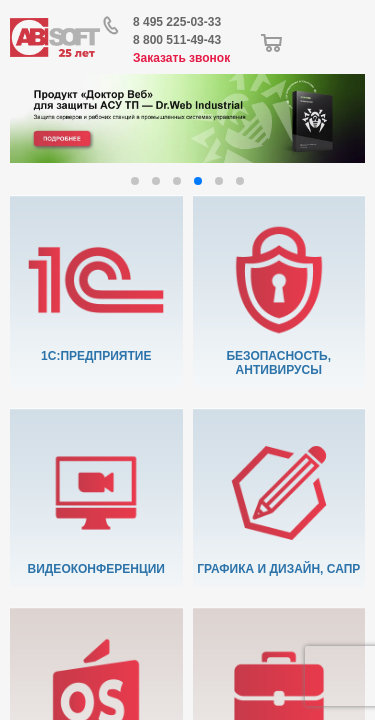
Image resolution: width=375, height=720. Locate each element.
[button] (135, 181)
